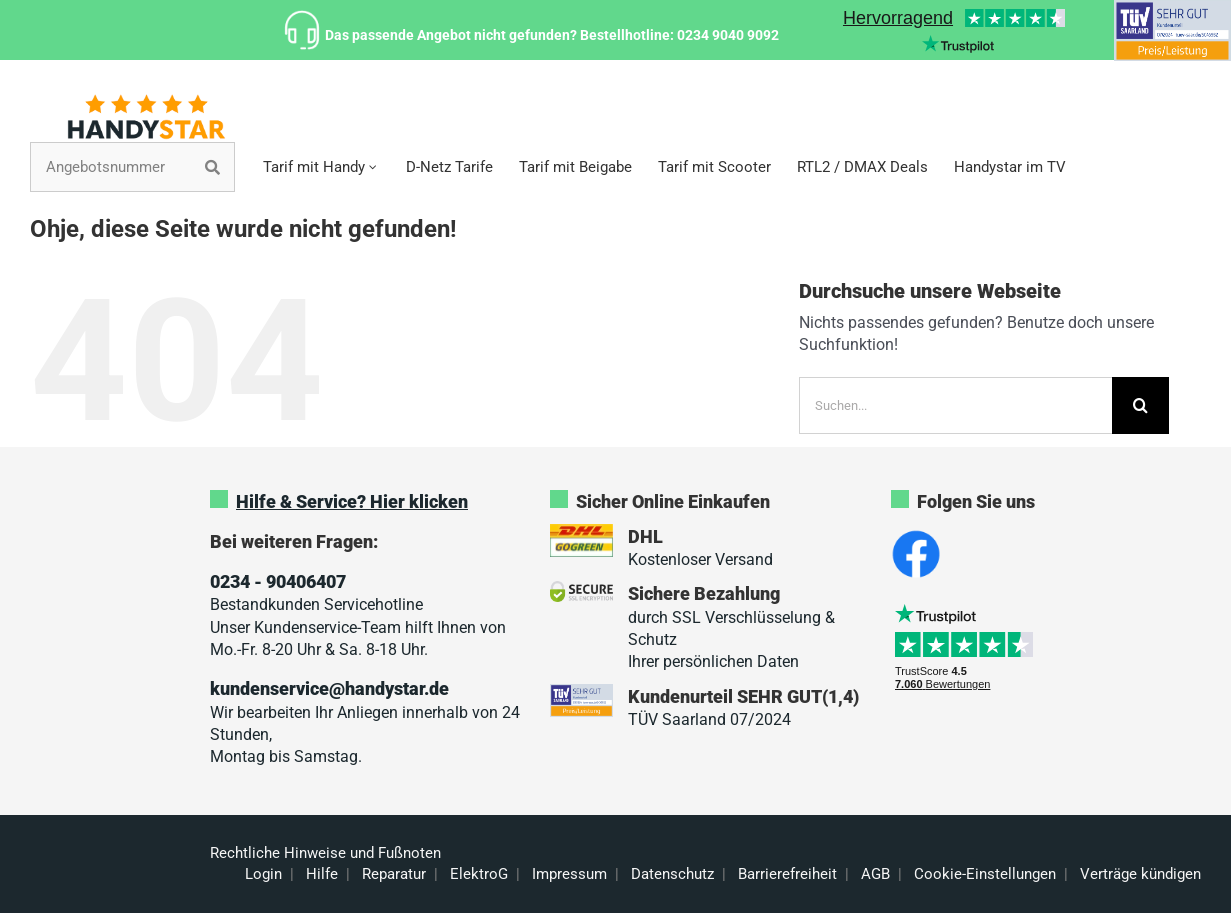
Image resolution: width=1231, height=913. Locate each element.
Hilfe (322, 874)
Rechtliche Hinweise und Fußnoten (325, 853)
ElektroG (479, 874)
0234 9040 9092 (728, 35)
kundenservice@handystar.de (329, 688)
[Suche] (1140, 405)
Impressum (569, 874)
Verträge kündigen (1140, 874)
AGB (875, 874)
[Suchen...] (955, 405)
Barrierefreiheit (787, 874)
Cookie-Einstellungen (985, 874)
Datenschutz (672, 874)
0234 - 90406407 (278, 581)
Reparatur (394, 874)
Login (263, 874)
